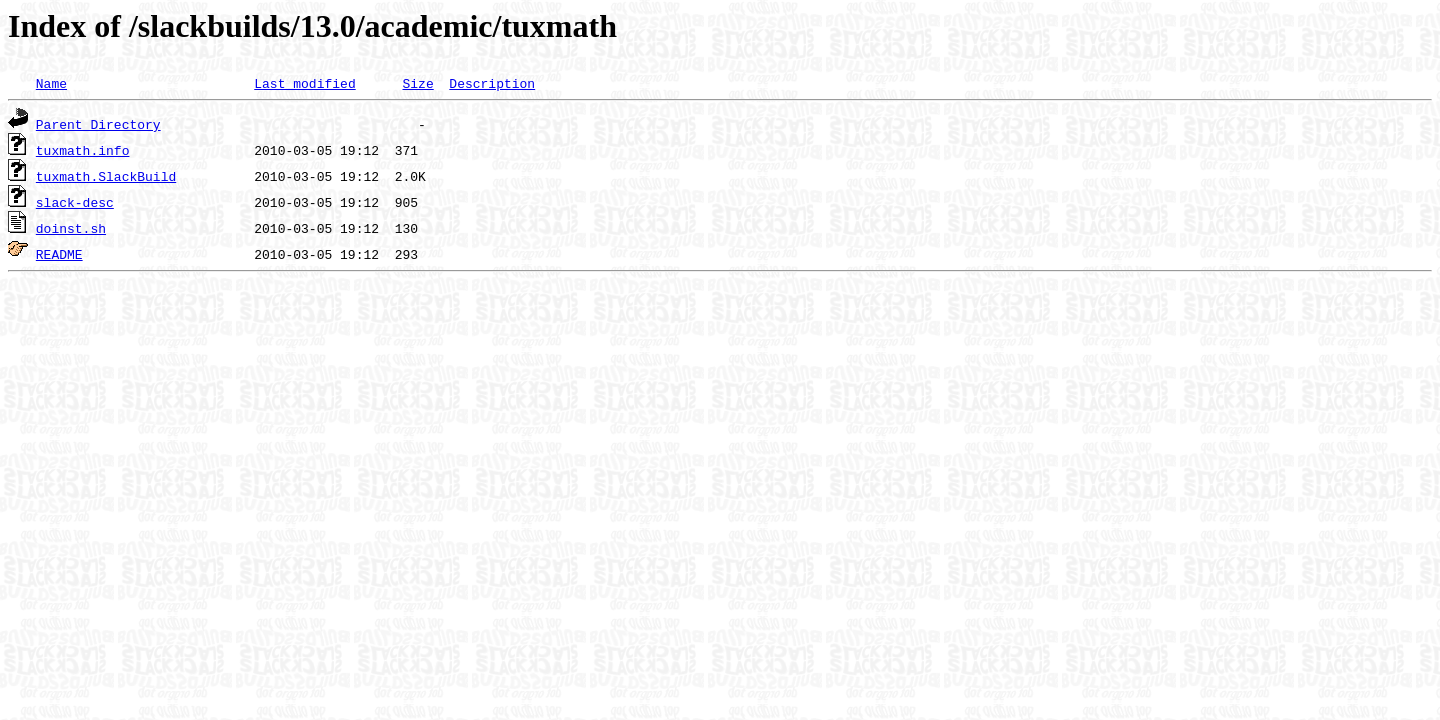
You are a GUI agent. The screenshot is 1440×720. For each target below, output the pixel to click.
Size (417, 83)
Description (492, 83)
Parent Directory (98, 124)
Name (51, 83)
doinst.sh (71, 228)
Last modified (304, 83)
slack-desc (75, 202)
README (59, 254)
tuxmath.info (83, 150)
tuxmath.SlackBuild (106, 176)
